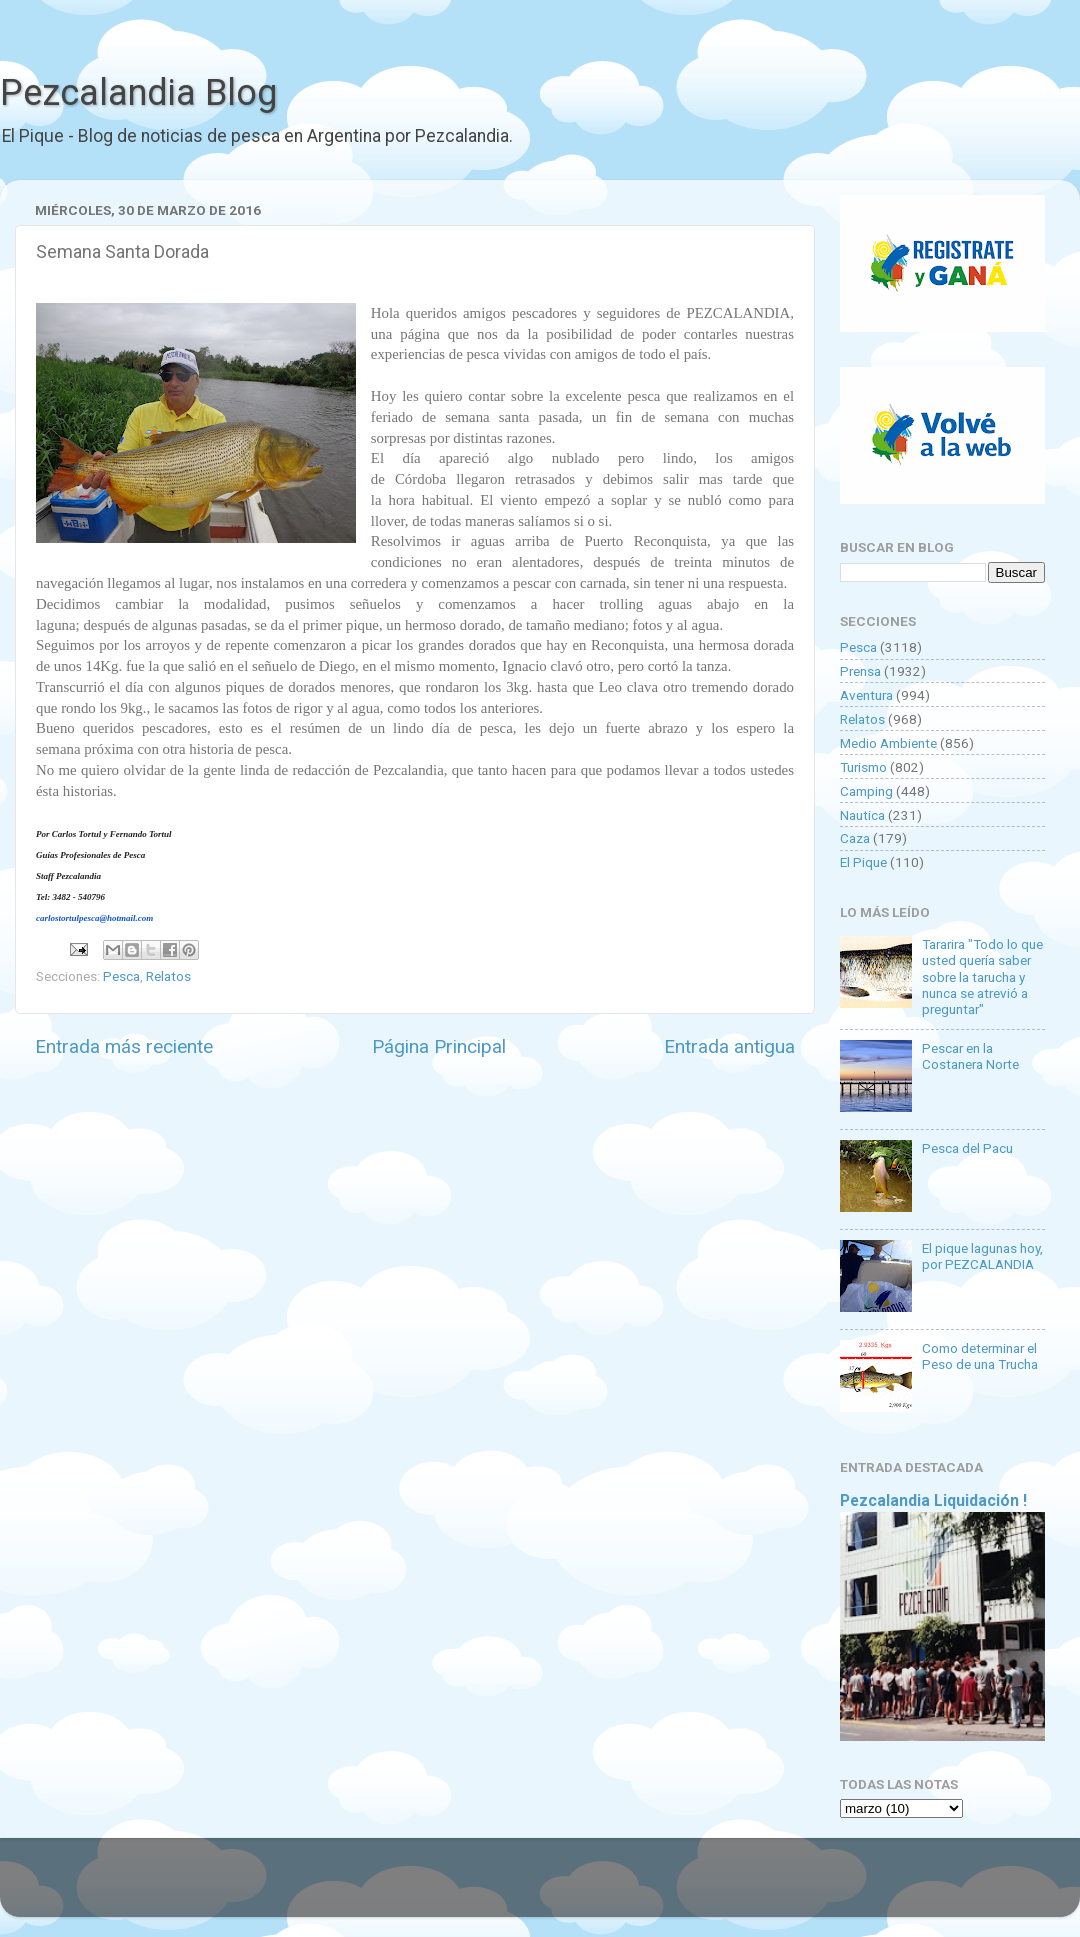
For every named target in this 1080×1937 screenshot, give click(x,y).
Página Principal (439, 1046)
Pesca (121, 976)
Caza (855, 838)
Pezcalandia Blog (138, 93)
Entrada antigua (729, 1046)
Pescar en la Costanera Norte (970, 1056)
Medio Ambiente (888, 743)
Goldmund (575, 1887)
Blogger (745, 1887)
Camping (866, 791)
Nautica (862, 815)
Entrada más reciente (124, 1046)
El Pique (863, 862)
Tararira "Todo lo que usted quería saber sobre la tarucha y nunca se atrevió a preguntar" (982, 976)
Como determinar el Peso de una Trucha (980, 1356)
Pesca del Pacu (967, 1148)
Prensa (860, 671)
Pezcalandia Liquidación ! (933, 1500)
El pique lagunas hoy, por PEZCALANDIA (982, 1256)
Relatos (168, 976)
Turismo (863, 767)
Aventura (866, 695)
